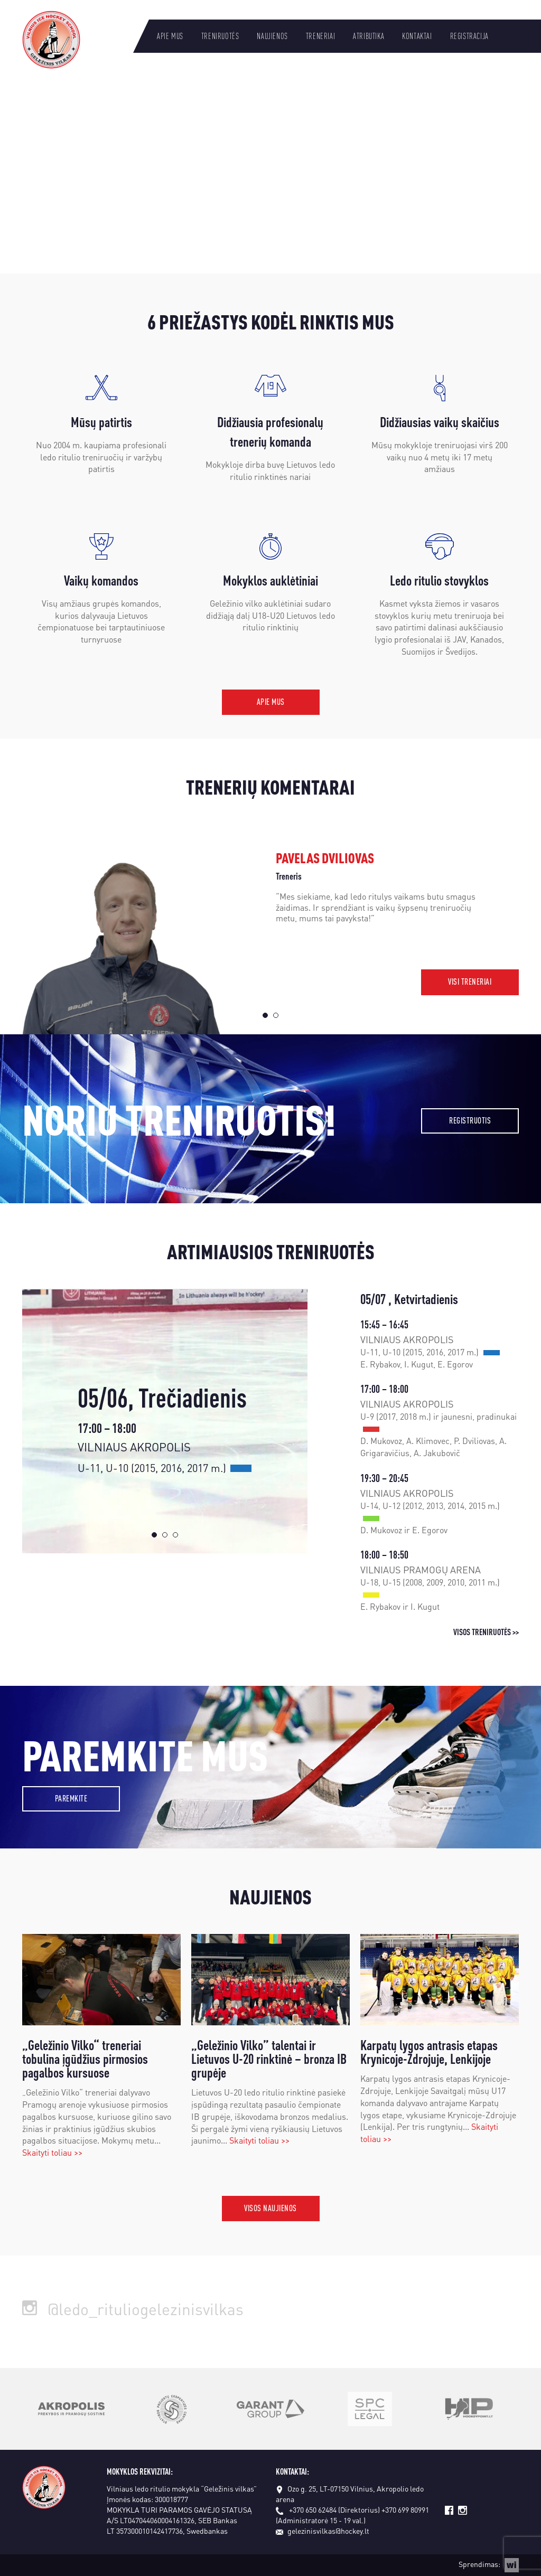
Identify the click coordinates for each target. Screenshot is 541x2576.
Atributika (368, 36)
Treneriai (320, 36)
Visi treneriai (469, 981)
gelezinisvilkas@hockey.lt (322, 2530)
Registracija (469, 36)
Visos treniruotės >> (486, 1631)
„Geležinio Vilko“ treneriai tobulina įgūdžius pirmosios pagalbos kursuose (85, 2058)
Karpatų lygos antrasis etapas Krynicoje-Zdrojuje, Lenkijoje (429, 2051)
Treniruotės (220, 36)
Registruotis (470, 1120)
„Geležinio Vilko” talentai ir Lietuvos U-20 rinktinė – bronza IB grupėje (269, 2058)
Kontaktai (417, 36)
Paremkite (71, 1798)
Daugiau (71, 220)
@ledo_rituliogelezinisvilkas (133, 2309)
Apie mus (170, 36)
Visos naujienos (270, 2207)
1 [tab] (265, 1015)
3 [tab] (175, 1534)
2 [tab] (275, 1015)
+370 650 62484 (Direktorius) (334, 2509)
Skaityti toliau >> (52, 2152)
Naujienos (272, 36)
